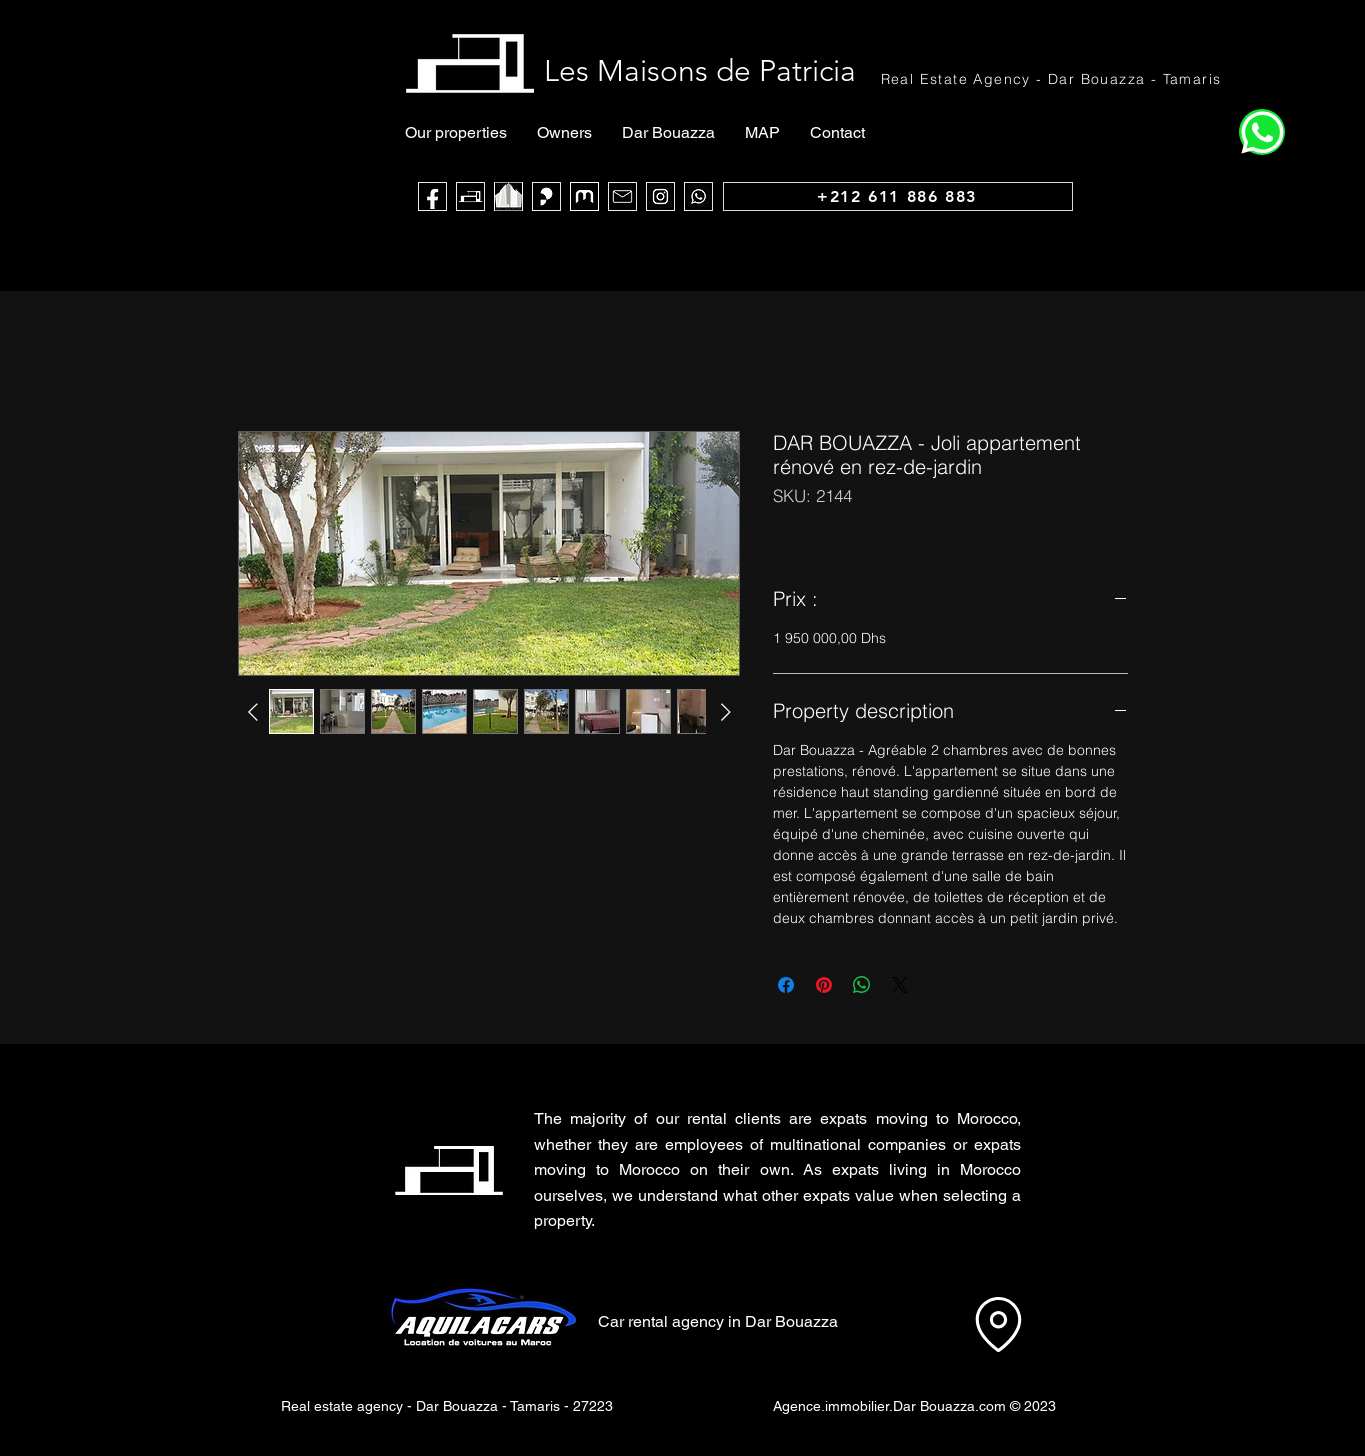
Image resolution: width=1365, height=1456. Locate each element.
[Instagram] (660, 196)
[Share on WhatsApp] (862, 985)
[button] (1128, 1157)
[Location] (998, 1324)
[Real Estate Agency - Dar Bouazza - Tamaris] (1052, 78)
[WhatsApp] (698, 196)
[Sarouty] (546, 196)
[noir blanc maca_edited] (508, 196)
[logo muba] (584, 196)
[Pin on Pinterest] (824, 985)
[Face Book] (432, 196)
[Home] (1262, 132)
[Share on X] (900, 985)
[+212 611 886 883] (898, 196)
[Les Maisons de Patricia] (470, 196)
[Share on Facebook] (786, 985)
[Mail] (622, 196)
